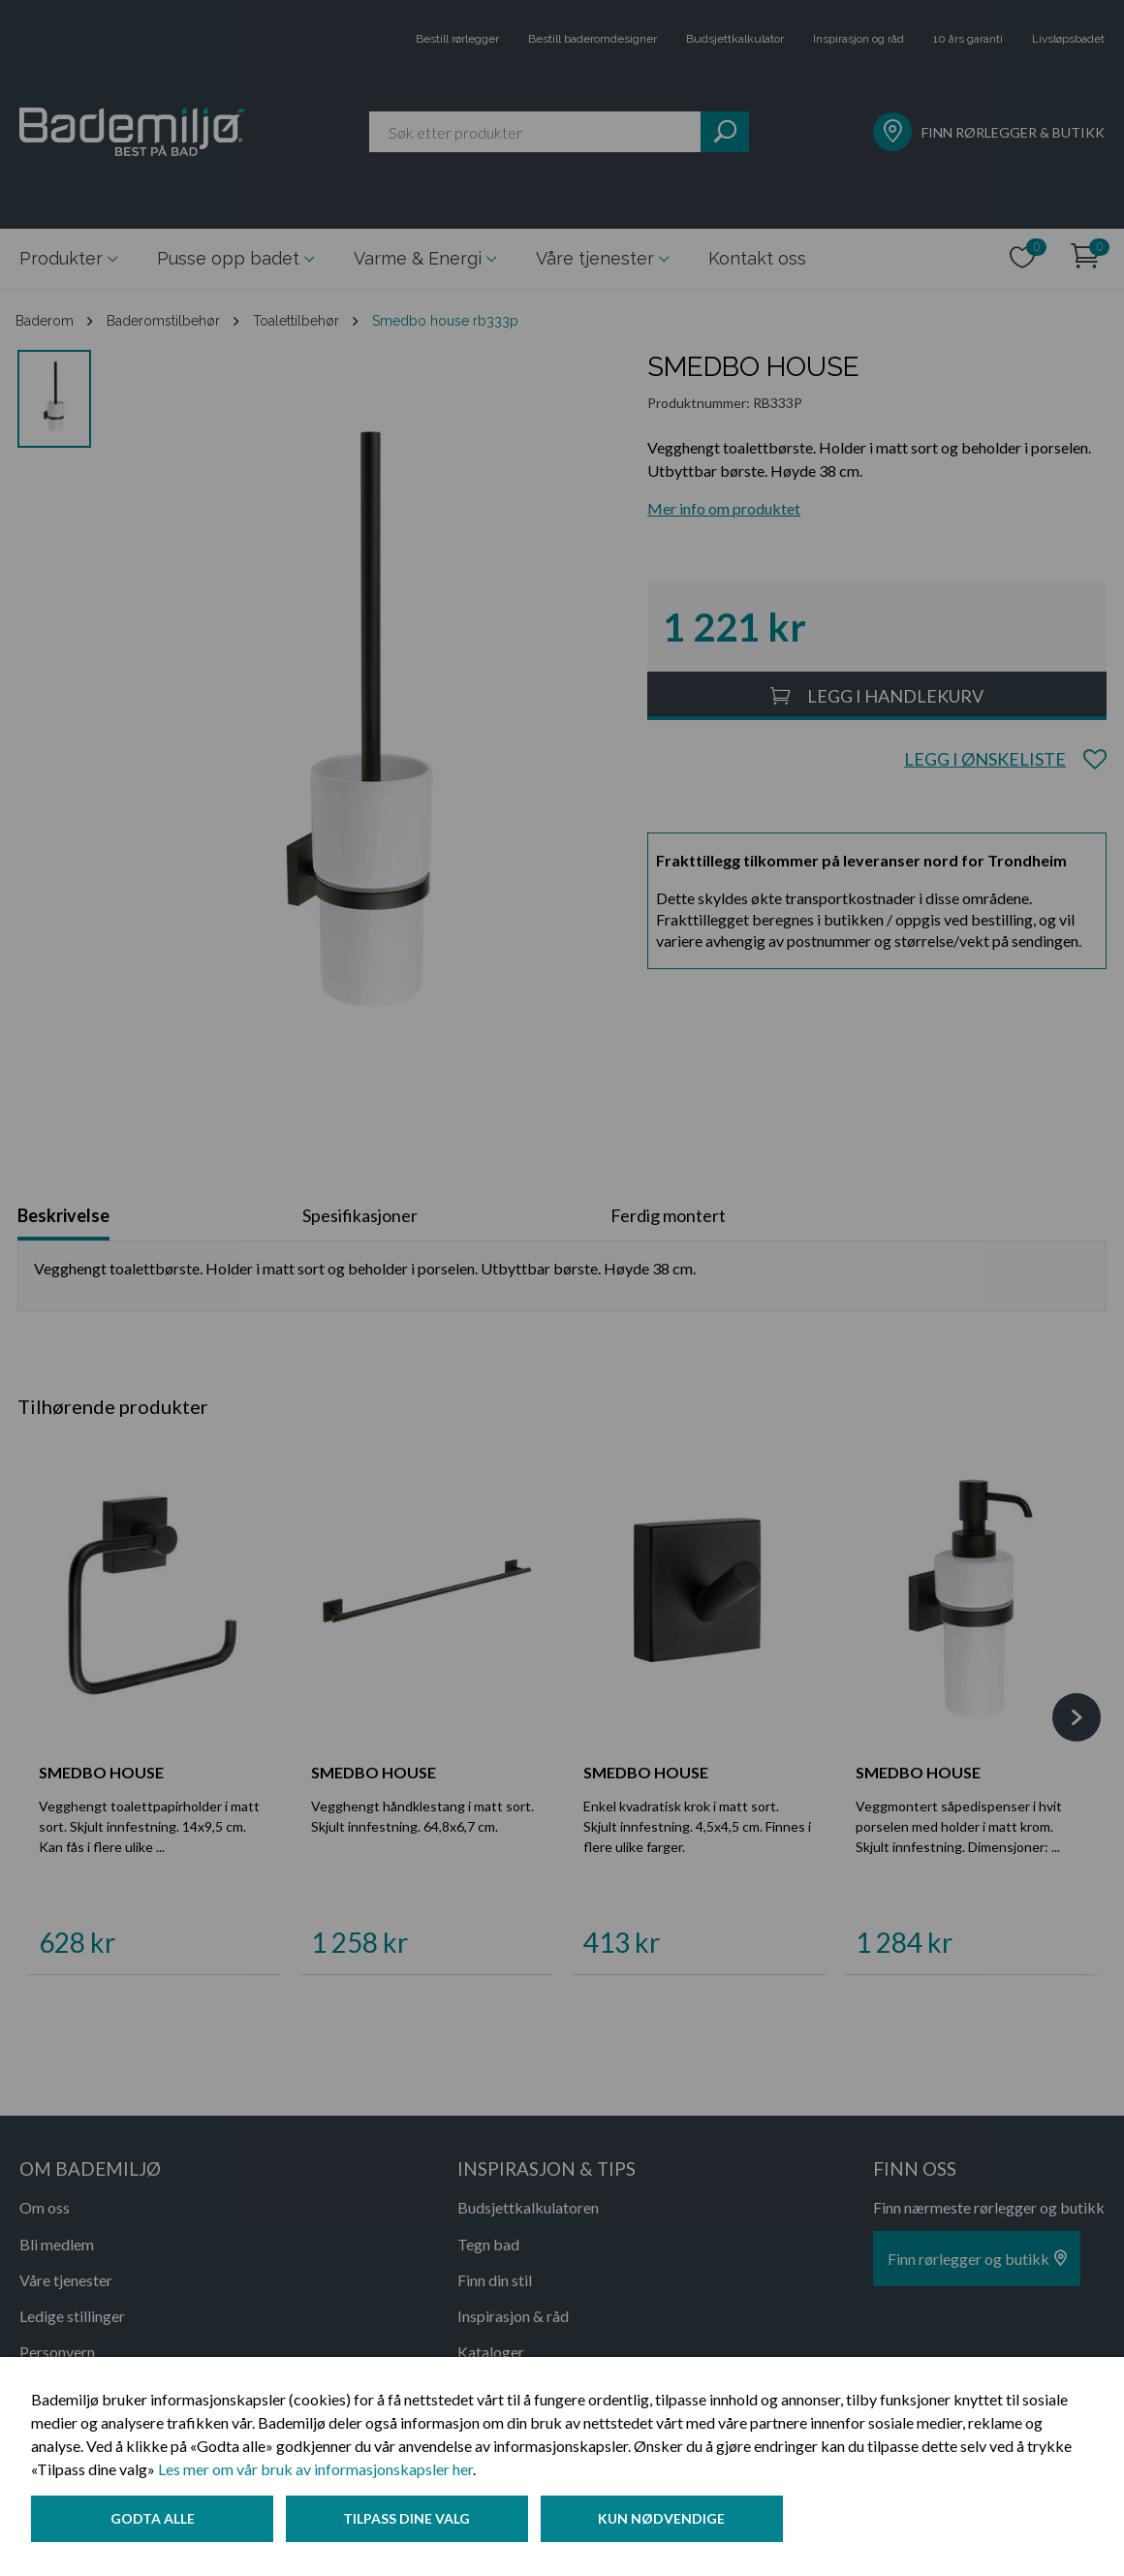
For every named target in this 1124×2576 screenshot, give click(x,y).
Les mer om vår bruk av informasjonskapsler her (315, 2472)
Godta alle (152, 2521)
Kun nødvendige (668, 2521)
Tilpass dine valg (410, 2521)
